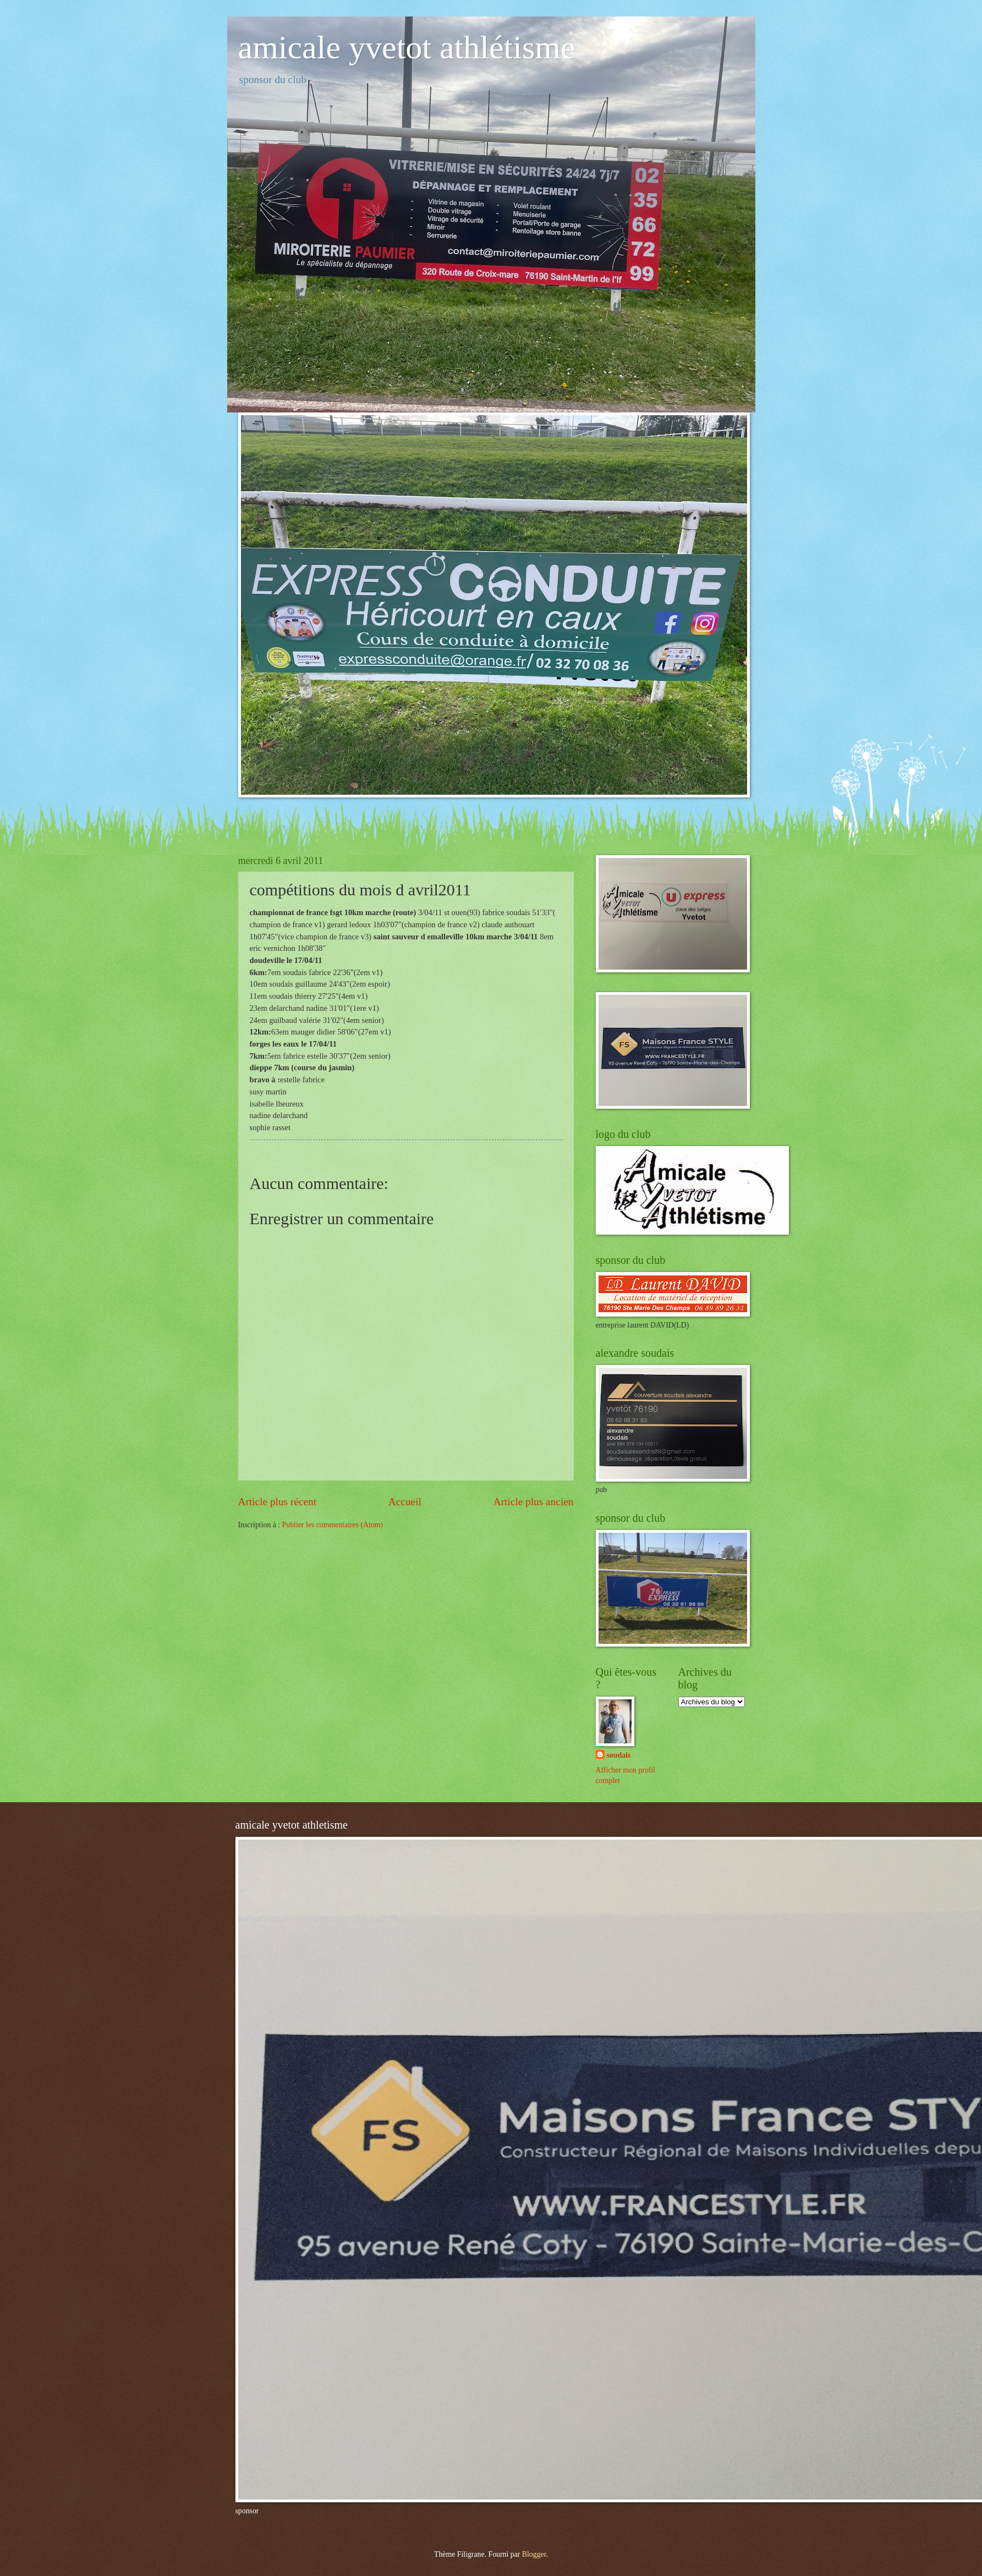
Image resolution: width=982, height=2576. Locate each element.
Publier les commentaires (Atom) (332, 1525)
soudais (619, 1755)
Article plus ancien (533, 1501)
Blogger (534, 2554)
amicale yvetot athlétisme (406, 47)
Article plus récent (277, 1501)
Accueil (404, 1501)
